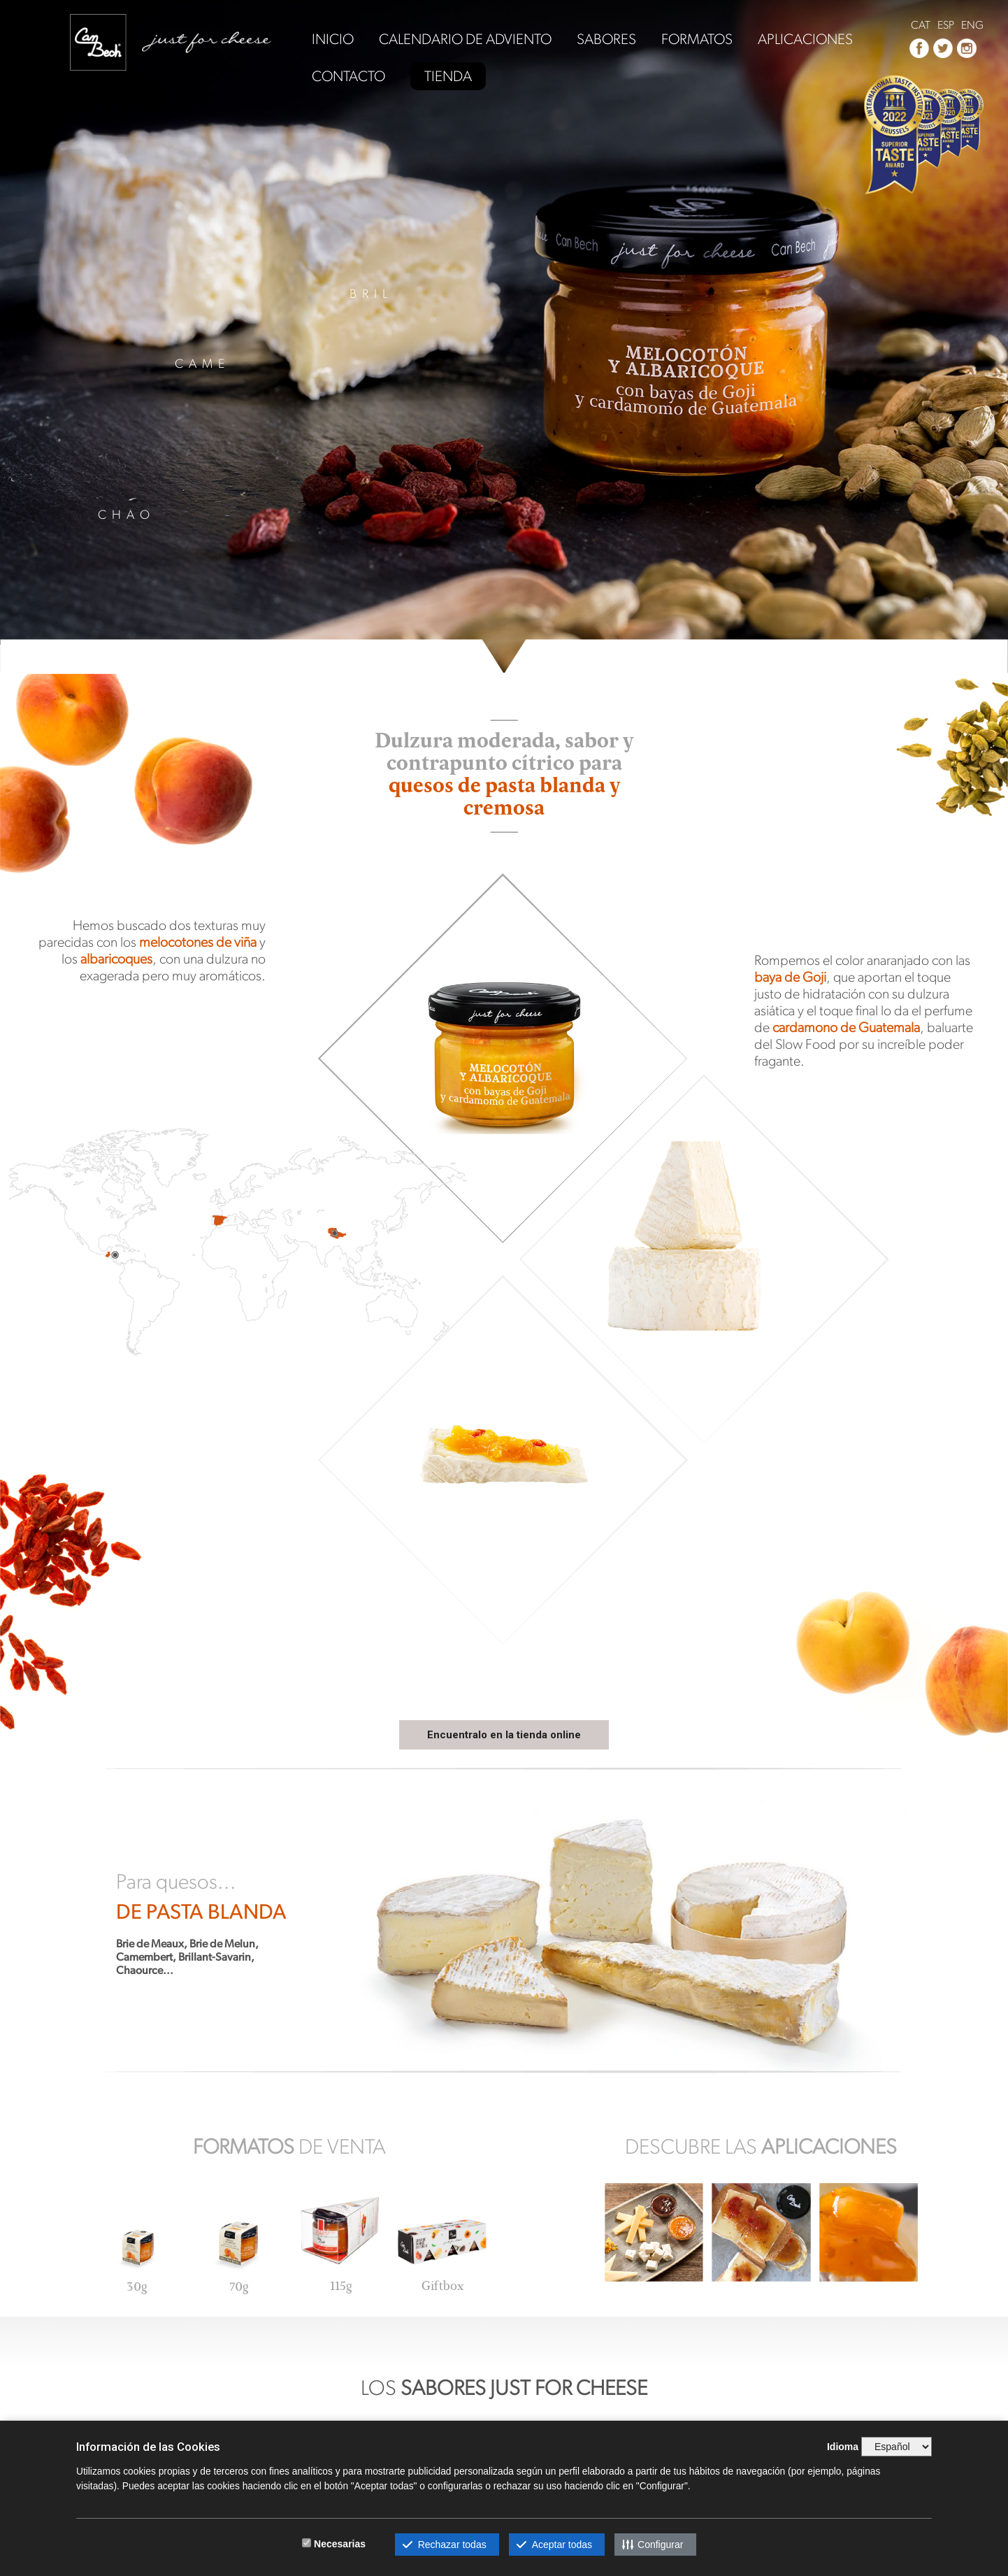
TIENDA (448, 76)
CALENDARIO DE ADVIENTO (465, 40)
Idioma (842, 2446)
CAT (920, 24)
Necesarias (340, 2543)
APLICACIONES (805, 40)
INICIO (333, 40)
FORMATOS (697, 40)
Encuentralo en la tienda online (504, 1735)
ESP (945, 24)
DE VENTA (289, 2146)
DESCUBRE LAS (761, 2146)
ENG (972, 24)
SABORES (606, 40)
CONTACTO (348, 77)
